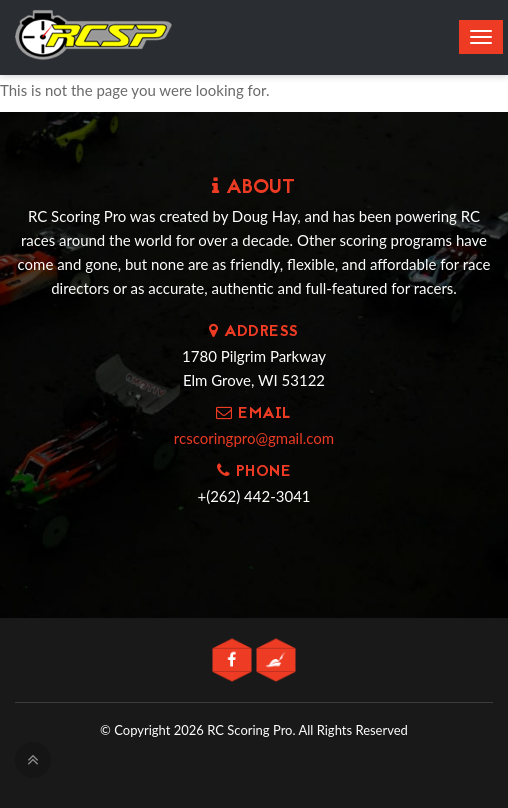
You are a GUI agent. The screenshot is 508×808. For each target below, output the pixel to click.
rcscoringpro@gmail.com (254, 438)
